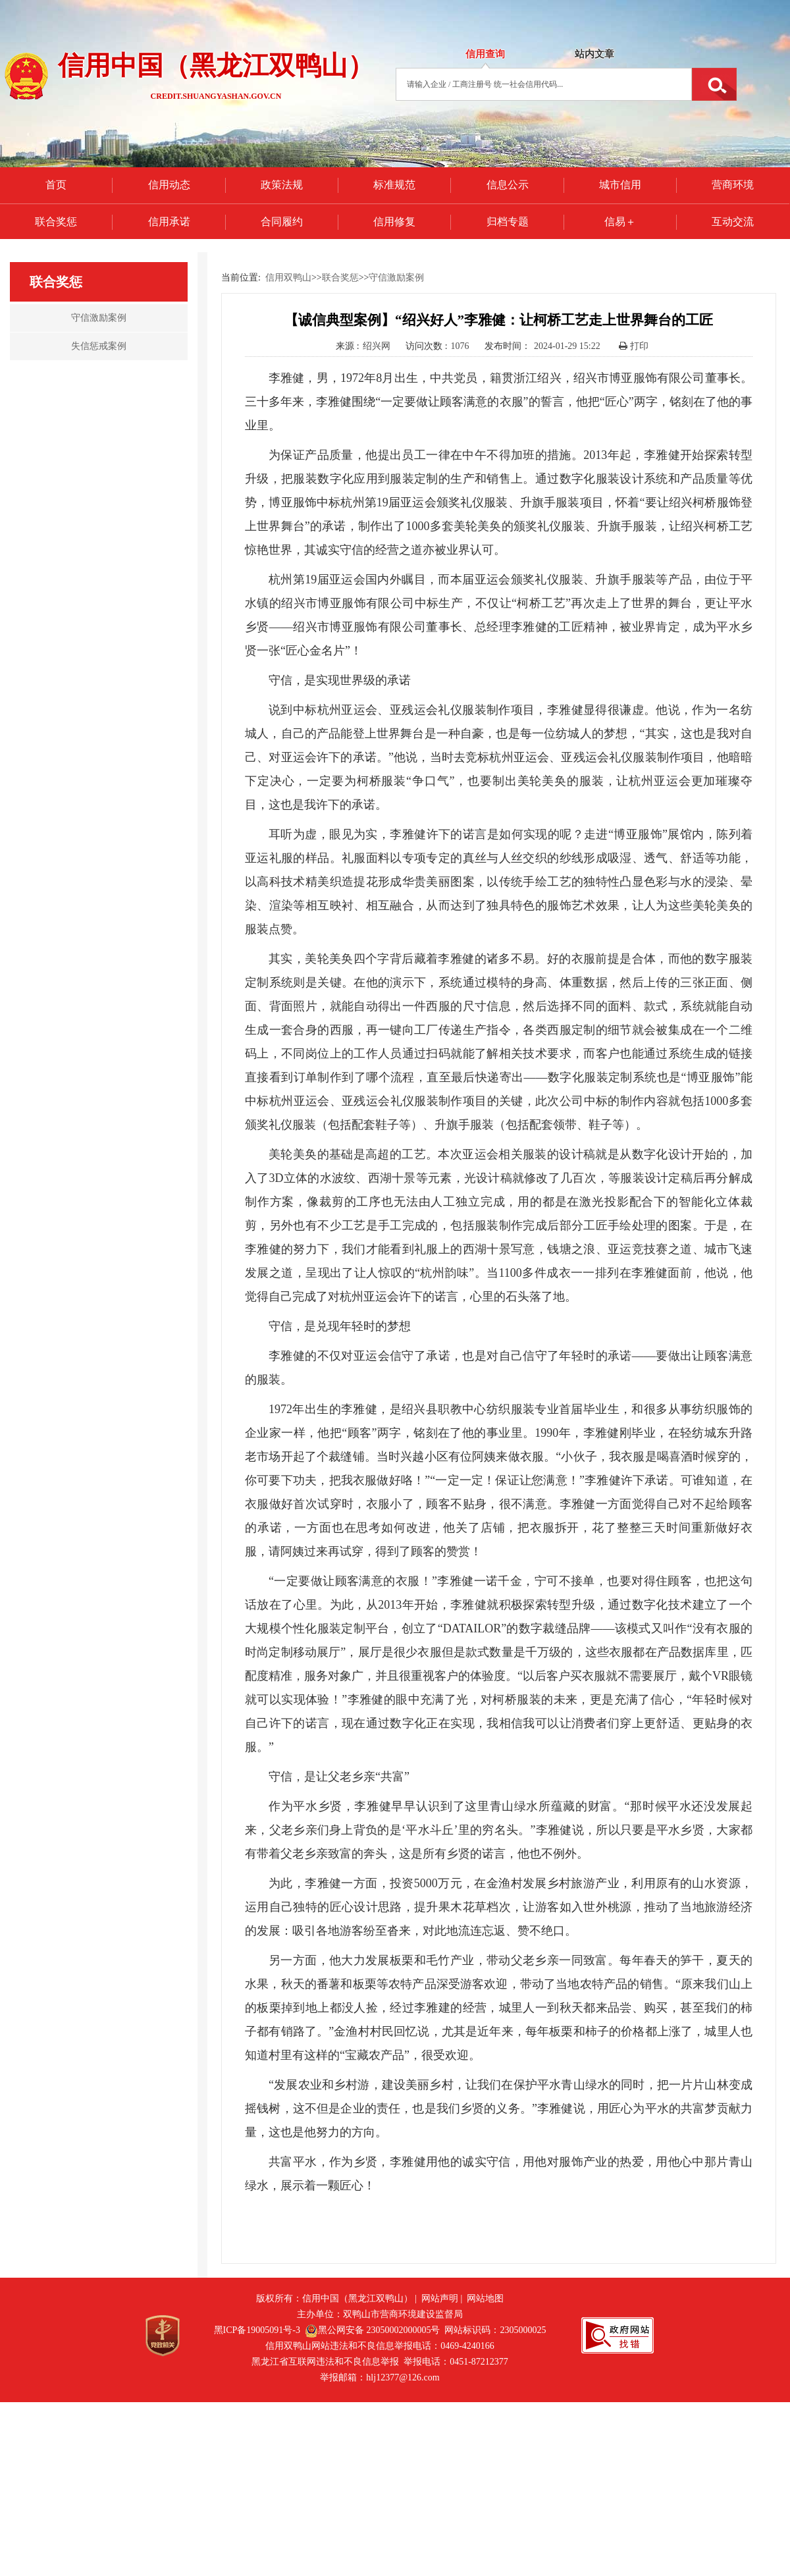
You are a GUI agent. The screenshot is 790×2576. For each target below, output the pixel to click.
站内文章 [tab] (594, 54)
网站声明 (439, 2298)
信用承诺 (169, 221)
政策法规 (282, 184)
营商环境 (733, 184)
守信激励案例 (396, 277)
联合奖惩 (56, 221)
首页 (55, 184)
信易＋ (620, 221)
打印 (633, 346)
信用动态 (169, 184)
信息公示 (508, 184)
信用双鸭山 (288, 277)
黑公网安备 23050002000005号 (372, 2330)
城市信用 (620, 184)
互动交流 (733, 221)
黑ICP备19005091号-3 (257, 2330)
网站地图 (485, 2298)
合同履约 (282, 221)
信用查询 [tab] (485, 54)
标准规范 (394, 184)
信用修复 (394, 221)
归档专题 (508, 221)
